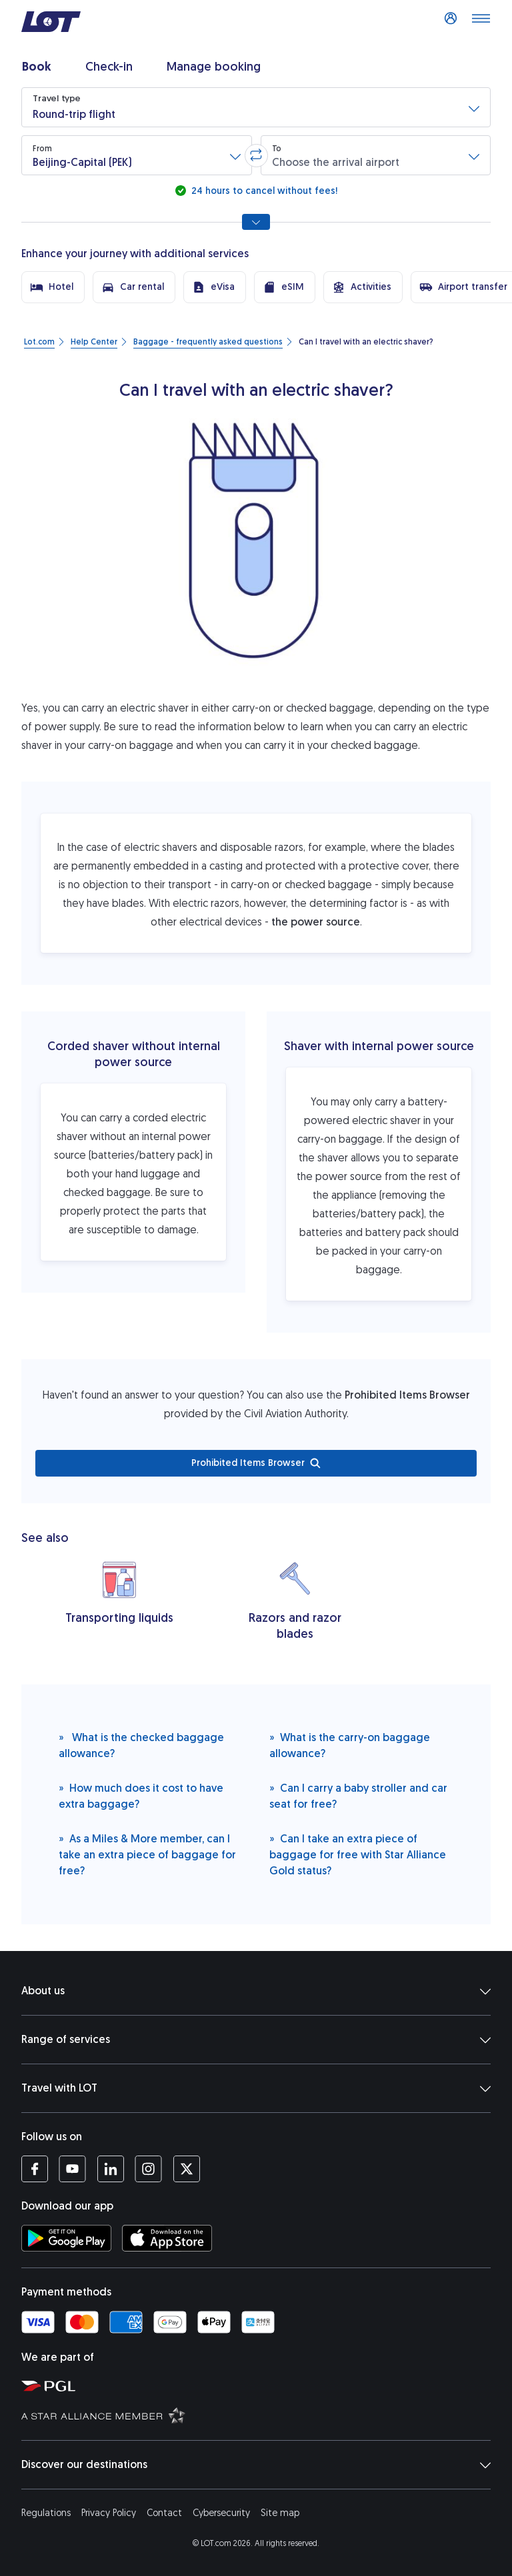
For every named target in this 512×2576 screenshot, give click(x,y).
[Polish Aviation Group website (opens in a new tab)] (261, 2385)
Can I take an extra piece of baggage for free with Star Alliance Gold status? (357, 1854)
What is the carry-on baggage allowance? (349, 1745)
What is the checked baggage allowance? (141, 1745)
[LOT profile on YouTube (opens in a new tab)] (72, 2169)
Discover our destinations (256, 2465)
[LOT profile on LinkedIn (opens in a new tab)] (110, 2169)
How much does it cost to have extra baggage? (141, 1795)
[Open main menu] (480, 22)
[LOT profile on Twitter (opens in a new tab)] (186, 2169)
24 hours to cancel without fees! (263, 191)
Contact (164, 2513)
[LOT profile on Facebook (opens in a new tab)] (34, 2169)
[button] (256, 107)
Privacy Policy (108, 2513)
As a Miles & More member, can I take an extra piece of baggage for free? (147, 1854)
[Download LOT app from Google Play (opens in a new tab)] (66, 2238)
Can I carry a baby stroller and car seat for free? (358, 1795)
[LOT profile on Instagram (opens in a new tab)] (148, 2169)
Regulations (46, 2513)
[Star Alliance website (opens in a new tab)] (261, 2414)
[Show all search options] (256, 222)
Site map (280, 2513)
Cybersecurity (221, 2513)
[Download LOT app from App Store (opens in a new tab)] (167, 2238)
